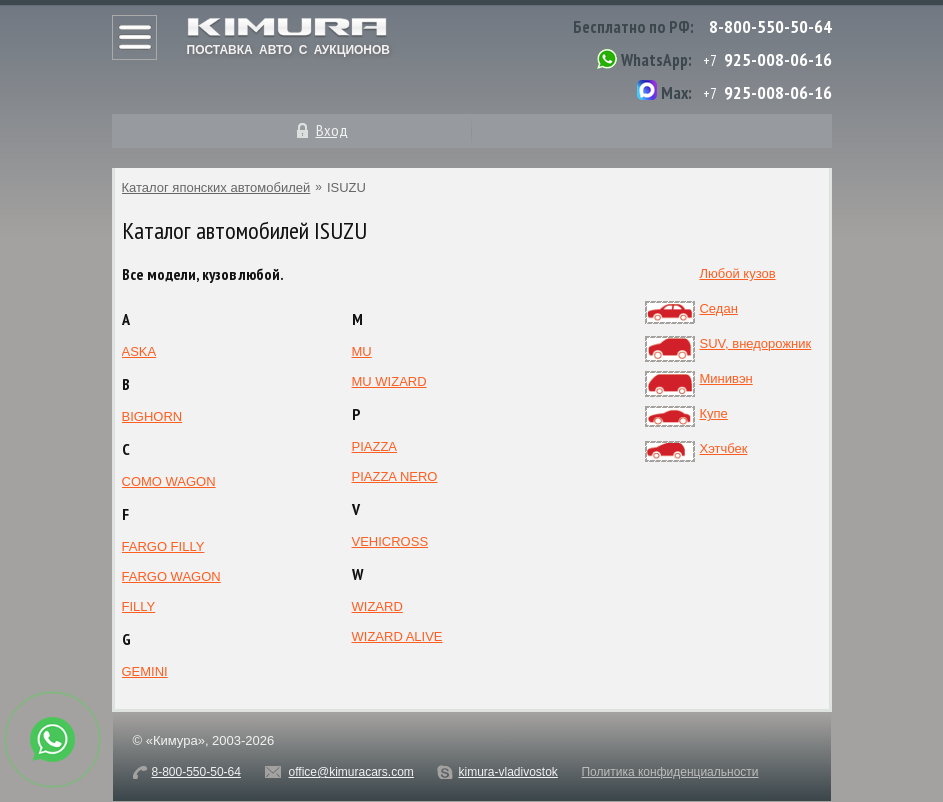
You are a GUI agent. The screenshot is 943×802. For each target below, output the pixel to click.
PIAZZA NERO (395, 476)
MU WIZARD (389, 381)
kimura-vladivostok (507, 772)
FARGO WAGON (171, 576)
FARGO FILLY (163, 546)
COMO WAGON (169, 481)
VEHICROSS (390, 541)
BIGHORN (152, 416)
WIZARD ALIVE (397, 636)
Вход (332, 130)
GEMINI (145, 671)
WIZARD (377, 606)
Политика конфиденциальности (669, 772)
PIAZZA (375, 446)
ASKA (139, 351)
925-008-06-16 (778, 59)
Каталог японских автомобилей (216, 187)
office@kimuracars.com (351, 772)
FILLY (139, 606)
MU (362, 351)
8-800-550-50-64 (770, 26)
